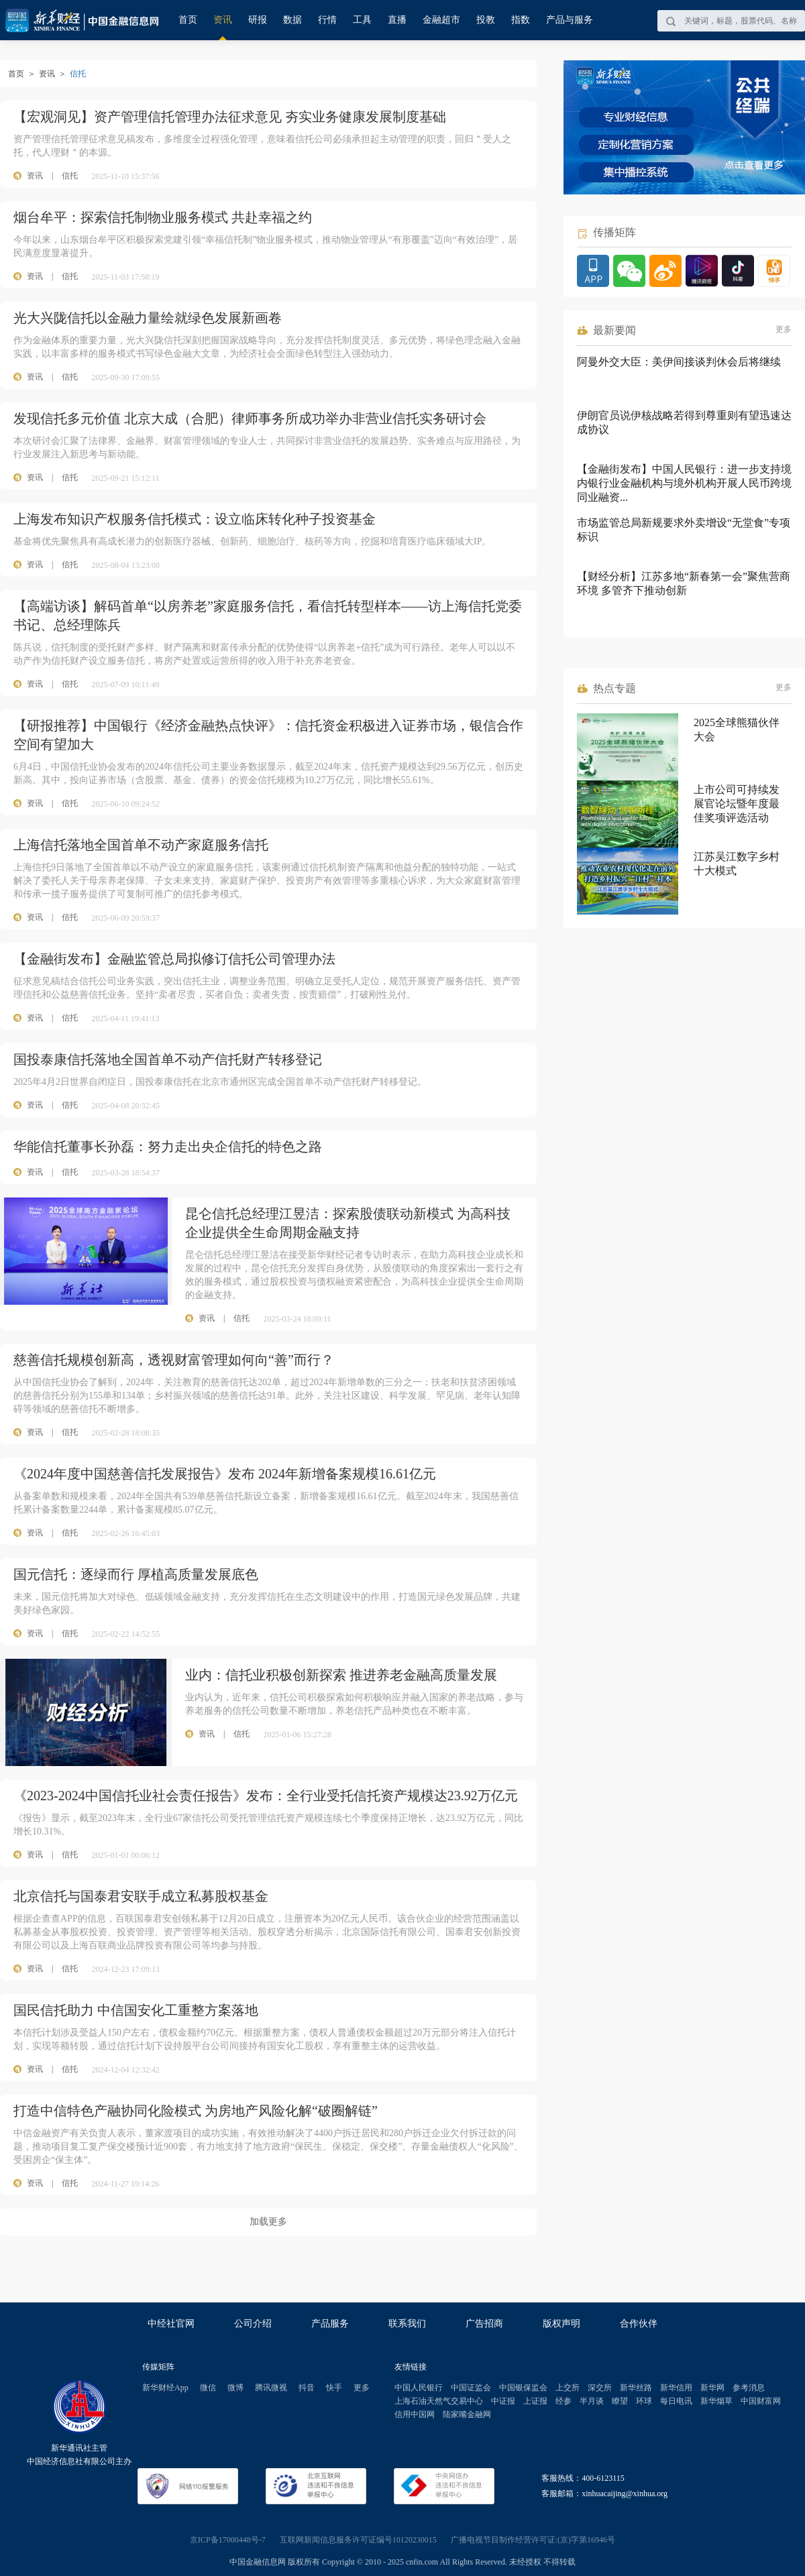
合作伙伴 (638, 2324)
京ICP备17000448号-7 (228, 2539)
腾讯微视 (271, 2387)
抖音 (307, 2387)
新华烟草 (716, 2401)
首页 (187, 20)
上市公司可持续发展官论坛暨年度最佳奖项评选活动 (737, 803)
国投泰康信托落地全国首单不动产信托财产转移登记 (167, 1059)
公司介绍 (253, 2324)
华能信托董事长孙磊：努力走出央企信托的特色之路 (167, 1146)
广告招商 (484, 2324)
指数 (520, 20)
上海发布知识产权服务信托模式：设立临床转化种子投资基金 (194, 519)
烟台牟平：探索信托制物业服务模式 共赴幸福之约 (162, 217)
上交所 (567, 2387)
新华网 (712, 2387)
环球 (644, 2401)
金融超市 (441, 20)
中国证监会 (471, 2387)
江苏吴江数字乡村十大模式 (737, 863)
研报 (257, 20)
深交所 (600, 2387)
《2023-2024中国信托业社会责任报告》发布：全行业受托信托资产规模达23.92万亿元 (265, 1795)
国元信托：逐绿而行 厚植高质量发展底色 (135, 1574)
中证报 (503, 2401)
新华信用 (676, 2387)
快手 (334, 2387)
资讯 (222, 20)
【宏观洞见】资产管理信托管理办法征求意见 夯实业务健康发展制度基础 (229, 116)
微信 (208, 2387)
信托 (70, 175)
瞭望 (620, 2401)
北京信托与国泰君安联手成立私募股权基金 (140, 1896)
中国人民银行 (418, 2387)
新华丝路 (636, 2387)
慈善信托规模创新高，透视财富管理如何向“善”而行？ (173, 1359)
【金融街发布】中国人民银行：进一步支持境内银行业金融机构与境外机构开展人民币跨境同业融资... (684, 483)
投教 (485, 20)
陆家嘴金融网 (467, 2414)
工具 (362, 20)
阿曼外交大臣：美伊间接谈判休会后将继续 (679, 361)
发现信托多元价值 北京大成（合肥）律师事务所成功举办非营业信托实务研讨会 (249, 418)
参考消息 (749, 2387)
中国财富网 (761, 2401)
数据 (292, 20)
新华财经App (165, 2387)
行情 (327, 20)
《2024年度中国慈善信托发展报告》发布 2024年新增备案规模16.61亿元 (224, 1473)
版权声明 (561, 2324)
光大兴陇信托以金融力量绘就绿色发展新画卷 (147, 317)
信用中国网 (414, 2414)
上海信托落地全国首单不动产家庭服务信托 (140, 844)
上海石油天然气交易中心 (438, 2401)
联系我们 (407, 2324)
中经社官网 (171, 2324)
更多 (783, 329)
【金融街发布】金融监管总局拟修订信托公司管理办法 (174, 958)
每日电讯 (676, 2401)
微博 (235, 2387)
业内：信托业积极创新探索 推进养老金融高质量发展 (341, 1674)
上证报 (535, 2401)
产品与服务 (569, 20)
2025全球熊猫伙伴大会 (737, 729)
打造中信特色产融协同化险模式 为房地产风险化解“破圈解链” (195, 2110)
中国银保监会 (523, 2387)
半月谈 (592, 2401)
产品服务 (330, 2324)
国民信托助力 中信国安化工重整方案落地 (135, 2010)
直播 (397, 20)
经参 (563, 2401)
